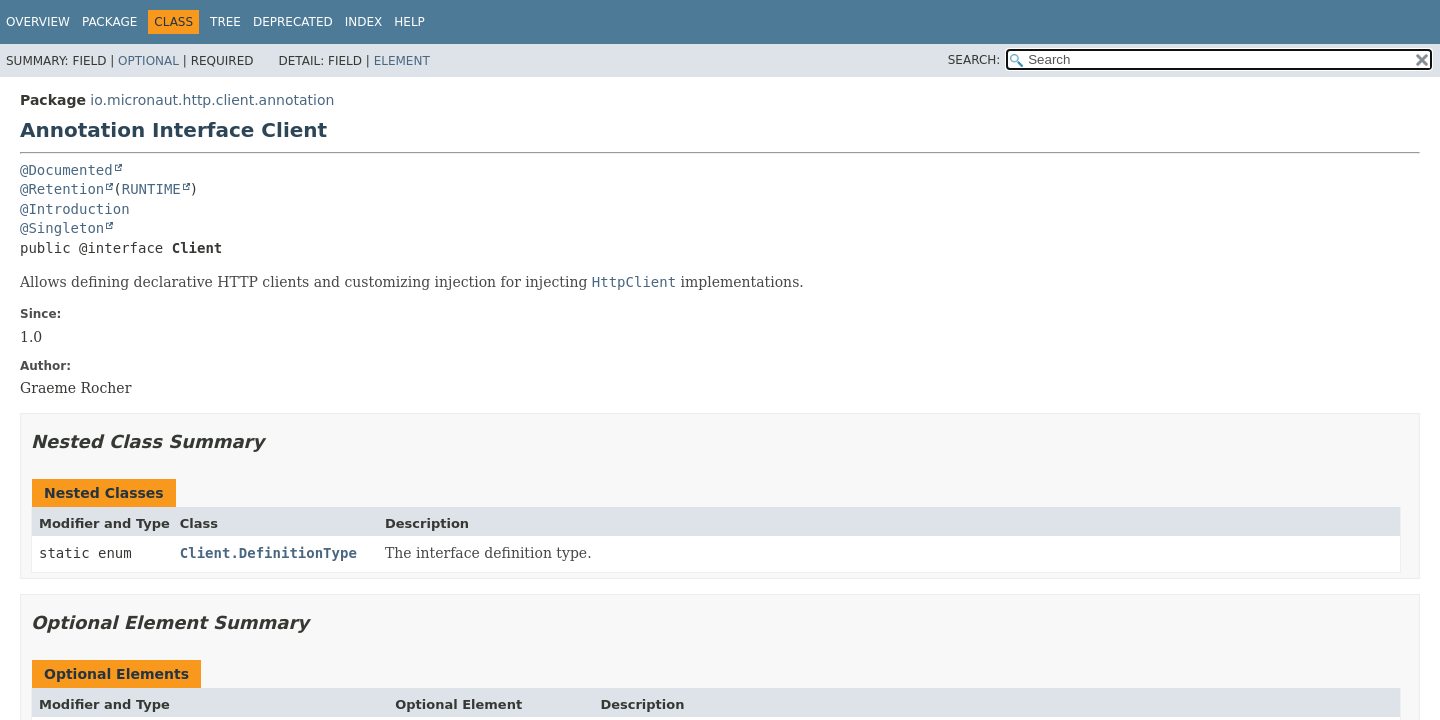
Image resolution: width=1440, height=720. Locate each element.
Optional (148, 61)
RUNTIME (151, 189)
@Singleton (62, 228)
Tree (225, 22)
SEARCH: (974, 60)
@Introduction (75, 209)
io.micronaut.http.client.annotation (212, 100)
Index (364, 22)
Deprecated (293, 22)
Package (109, 22)
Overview (38, 22)
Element (402, 61)
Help (409, 22)
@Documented (66, 170)
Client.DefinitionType (268, 553)
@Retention (62, 189)
